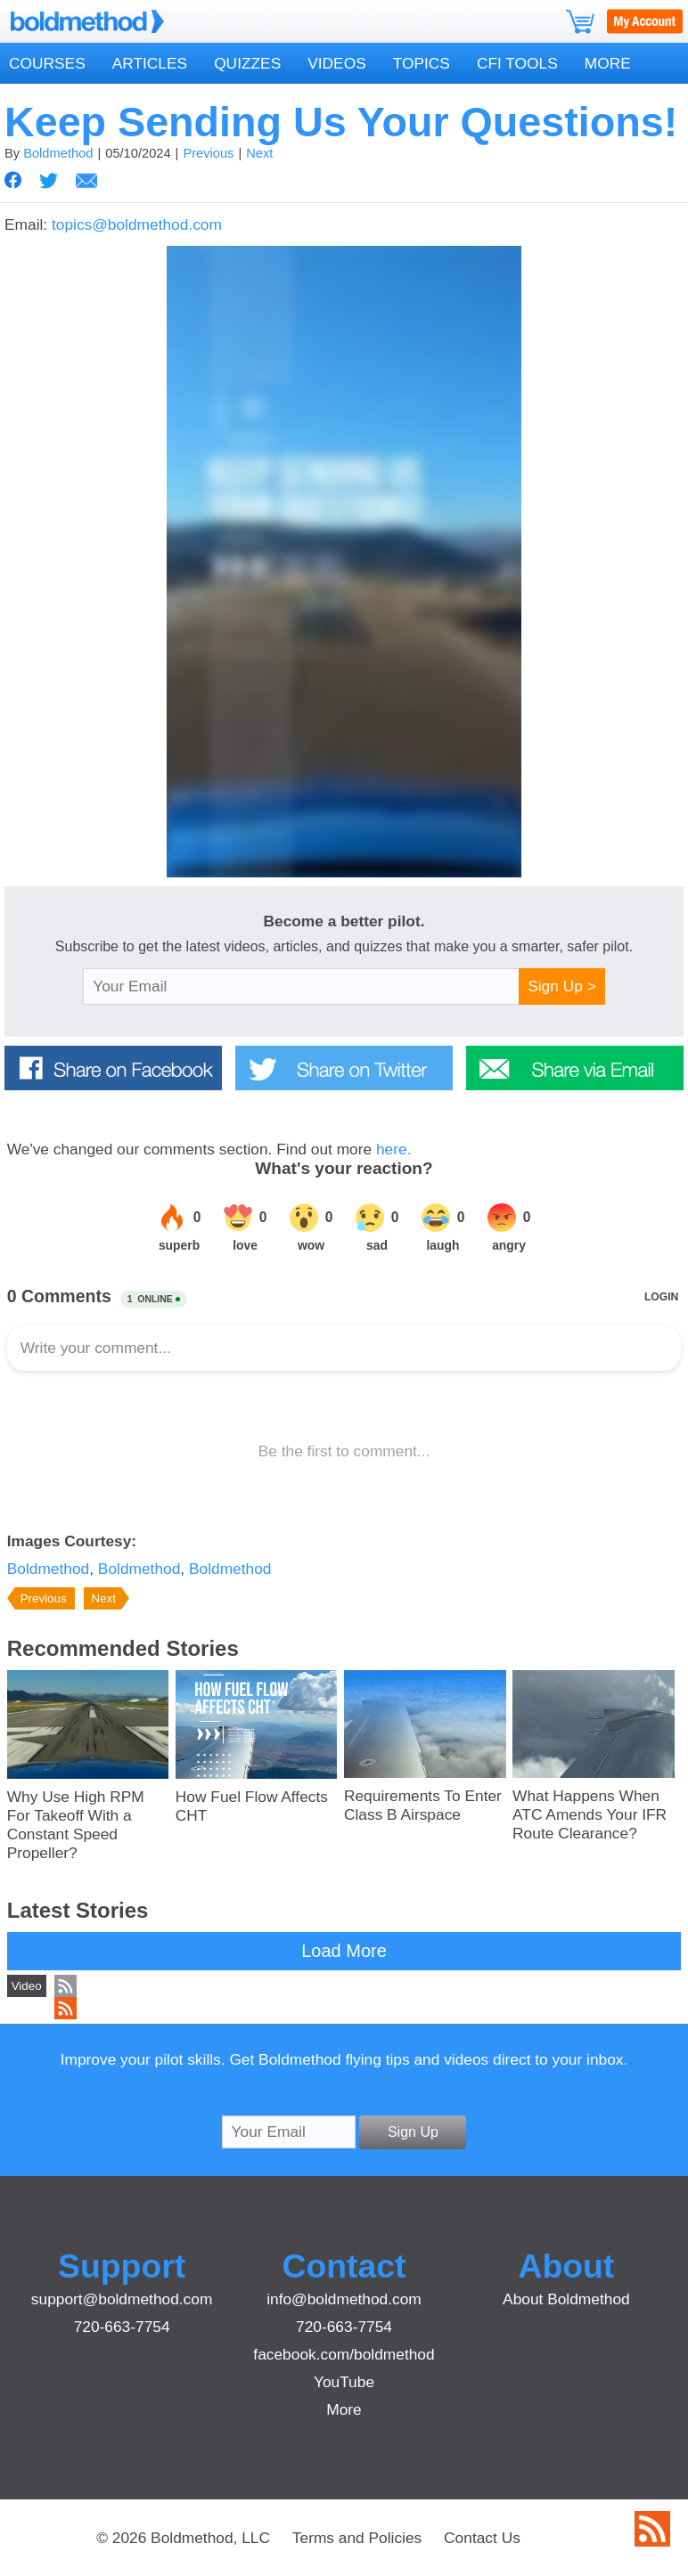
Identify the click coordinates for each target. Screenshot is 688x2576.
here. (394, 1149)
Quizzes (247, 63)
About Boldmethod (566, 2299)
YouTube (344, 2382)
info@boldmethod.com (344, 2299)
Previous (208, 153)
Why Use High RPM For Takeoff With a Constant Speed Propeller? (75, 1825)
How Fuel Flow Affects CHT (252, 1806)
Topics (421, 63)
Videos (336, 63)
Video (27, 1986)
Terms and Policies (357, 2538)
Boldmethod (58, 153)
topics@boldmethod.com (137, 224)
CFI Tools (517, 63)
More (608, 63)
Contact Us (482, 2538)
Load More (344, 1951)
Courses (47, 63)
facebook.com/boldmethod (343, 2354)
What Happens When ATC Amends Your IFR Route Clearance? (589, 1814)
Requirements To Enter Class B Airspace (423, 1805)
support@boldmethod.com (122, 2299)
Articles (149, 63)
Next (259, 153)
